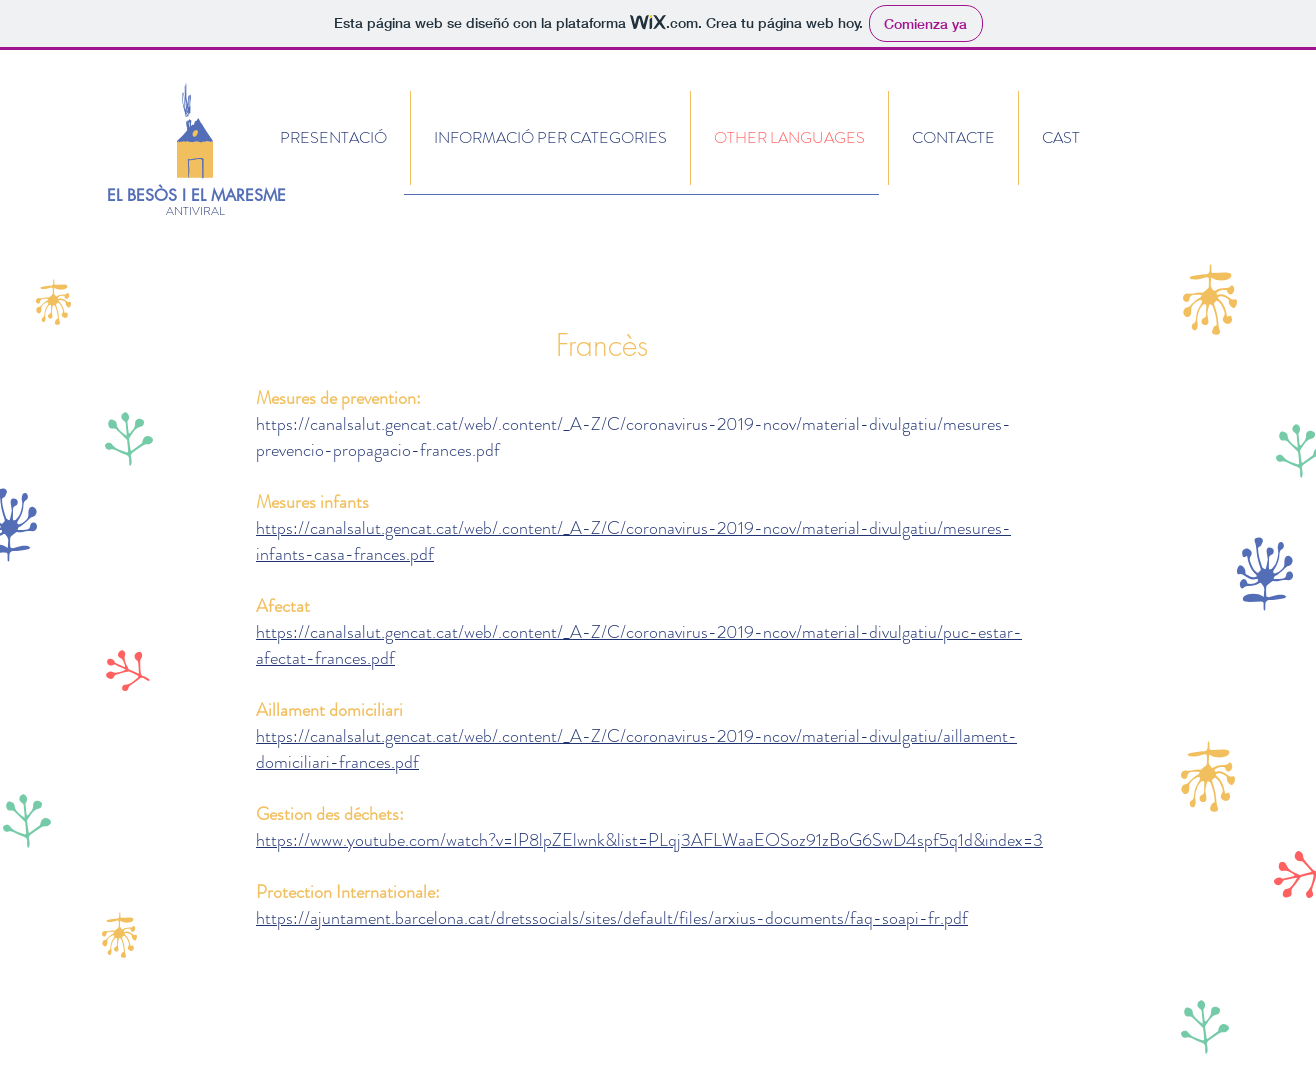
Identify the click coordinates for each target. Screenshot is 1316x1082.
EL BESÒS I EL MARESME (196, 195)
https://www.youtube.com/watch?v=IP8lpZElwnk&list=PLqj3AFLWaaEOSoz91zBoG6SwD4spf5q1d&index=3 (649, 840)
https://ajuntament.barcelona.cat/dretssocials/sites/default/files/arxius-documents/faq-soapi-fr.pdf (612, 918)
